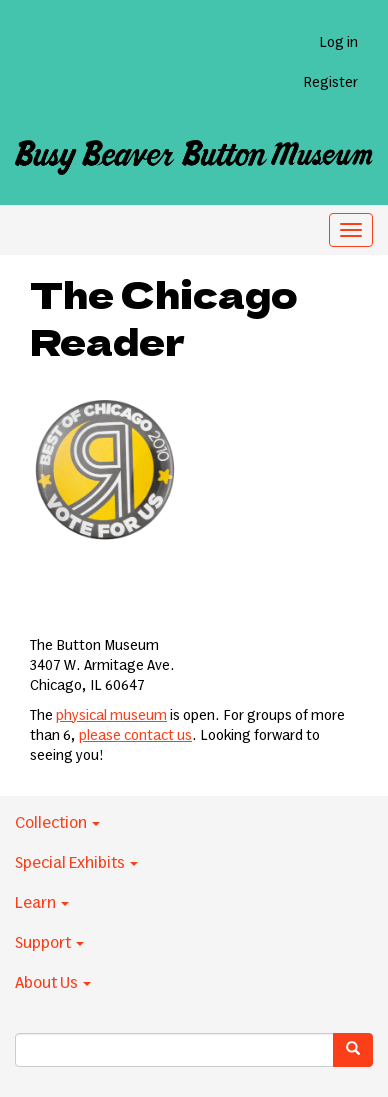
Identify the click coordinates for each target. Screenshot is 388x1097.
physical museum (111, 716)
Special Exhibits (76, 863)
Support (49, 943)
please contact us (135, 736)
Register (330, 83)
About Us (53, 983)
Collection (57, 823)
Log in (338, 43)
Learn (42, 903)
